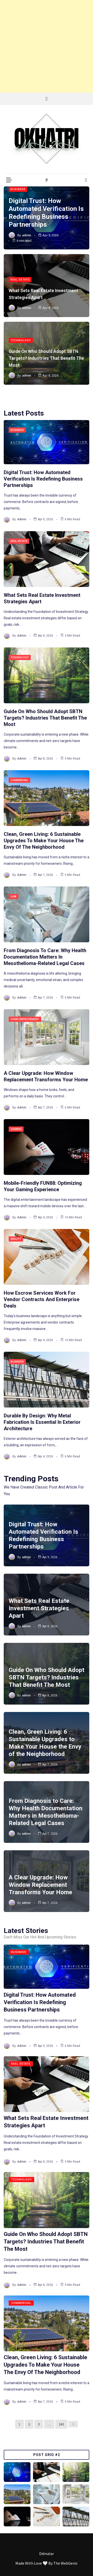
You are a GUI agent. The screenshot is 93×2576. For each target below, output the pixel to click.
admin (26, 235)
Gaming (16, 1129)
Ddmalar (46, 2553)
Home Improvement (25, 1019)
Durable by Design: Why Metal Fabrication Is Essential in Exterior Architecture (42, 1422)
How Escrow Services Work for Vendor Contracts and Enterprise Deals (41, 1299)
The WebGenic (65, 2563)
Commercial (19, 780)
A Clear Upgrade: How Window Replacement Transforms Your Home (40, 1885)
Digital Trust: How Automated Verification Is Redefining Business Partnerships (43, 478)
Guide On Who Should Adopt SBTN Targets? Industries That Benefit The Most (46, 358)
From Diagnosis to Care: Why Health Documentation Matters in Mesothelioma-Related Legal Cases (45, 956)
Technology (20, 340)
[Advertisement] (46, 46)
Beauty (16, 1239)
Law (13, 896)
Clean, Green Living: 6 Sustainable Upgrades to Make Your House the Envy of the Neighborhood (44, 840)
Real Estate (20, 279)
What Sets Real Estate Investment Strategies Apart (39, 1608)
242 (61, 2424)
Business (18, 189)
